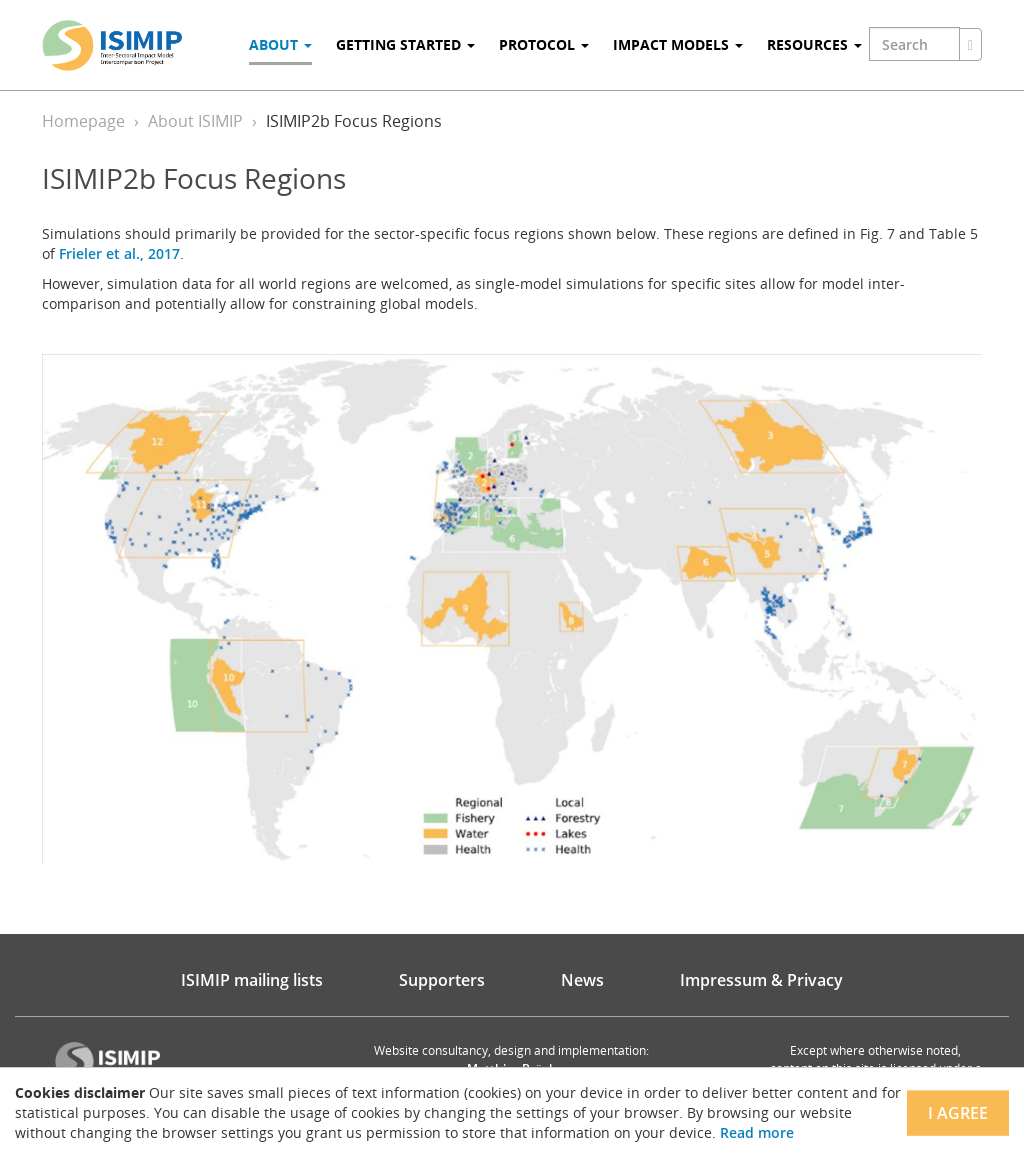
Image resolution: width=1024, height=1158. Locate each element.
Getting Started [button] (405, 44)
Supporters (442, 980)
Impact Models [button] (678, 44)
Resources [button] (814, 44)
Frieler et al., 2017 (119, 253)
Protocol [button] (544, 44)
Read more (757, 1132)
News (582, 980)
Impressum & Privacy (761, 980)
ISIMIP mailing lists (252, 980)
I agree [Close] (958, 1113)
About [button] (280, 44)
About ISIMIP (195, 121)
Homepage (83, 121)
